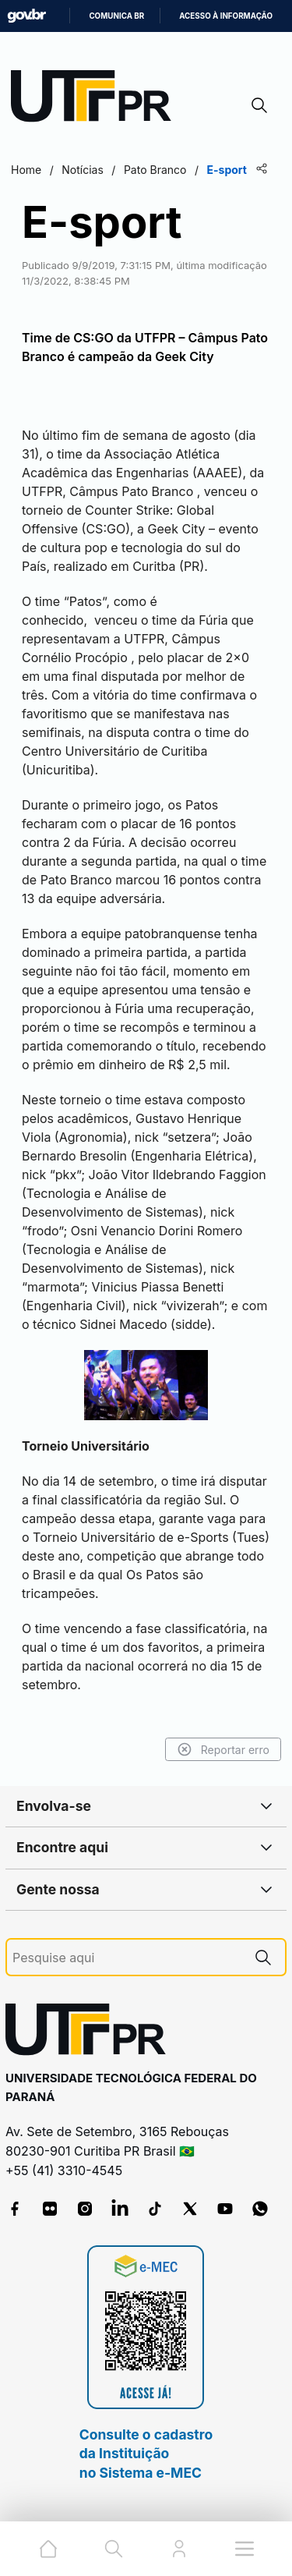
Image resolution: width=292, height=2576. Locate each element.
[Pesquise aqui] (126, 1958)
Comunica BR (116, 16)
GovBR (26, 16)
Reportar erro (223, 1749)
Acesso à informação (226, 16)
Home (26, 169)
